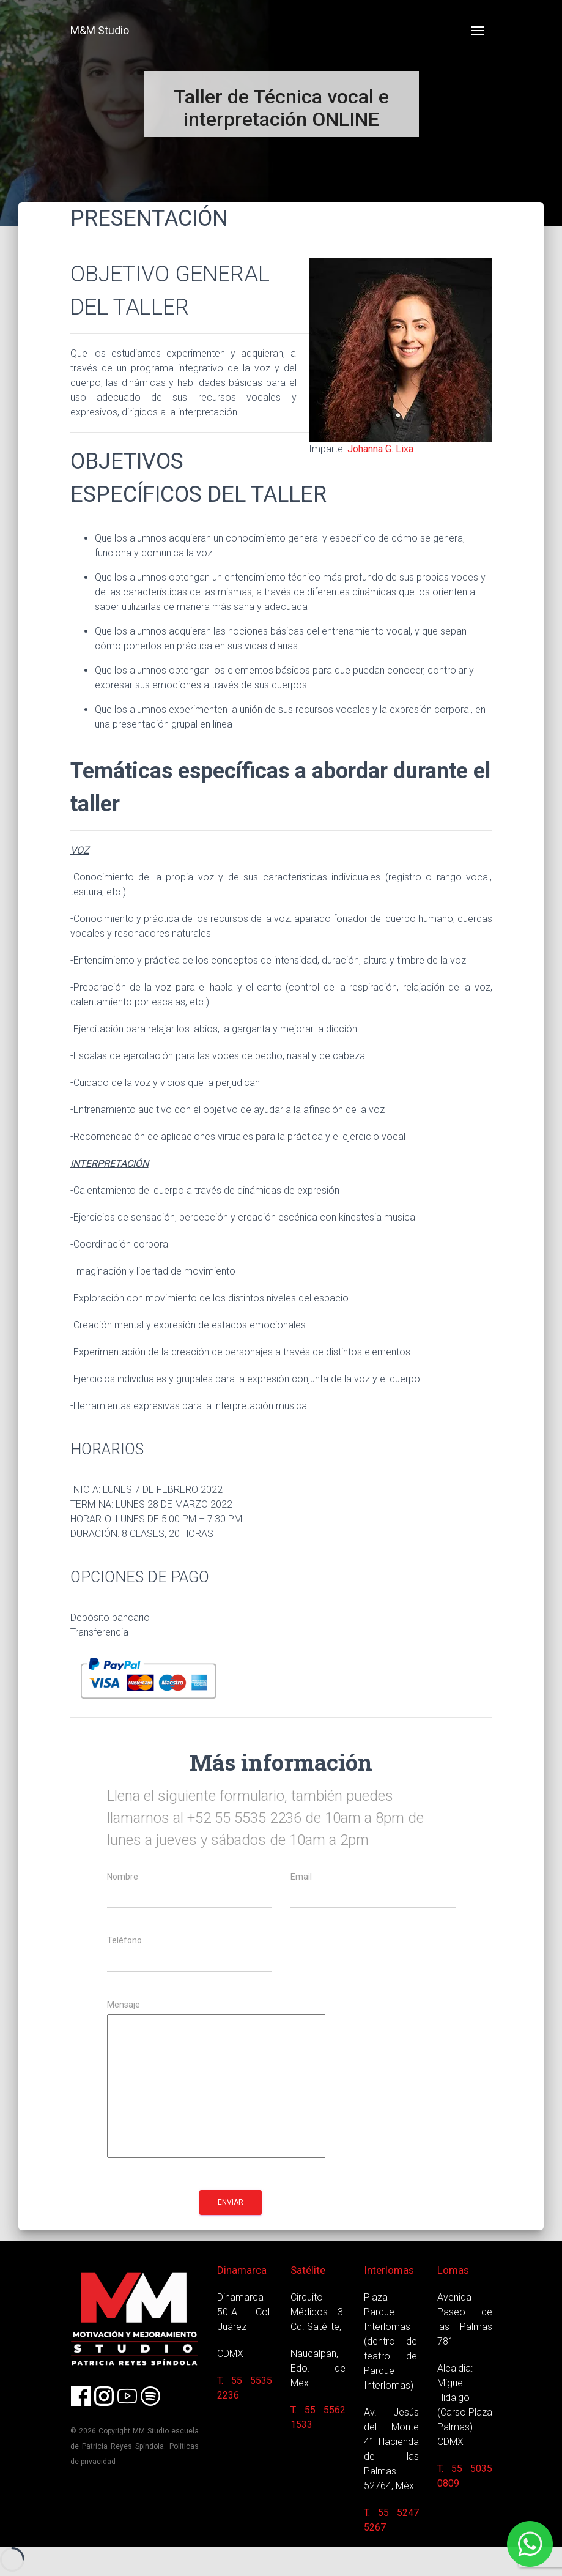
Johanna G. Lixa (380, 449)
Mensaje (123, 2004)
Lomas (453, 2270)
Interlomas (389, 2270)
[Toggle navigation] (477, 30)
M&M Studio (99, 30)
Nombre (122, 1877)
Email (301, 1877)
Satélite (307, 2270)
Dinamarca (242, 2270)
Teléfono (124, 1940)
